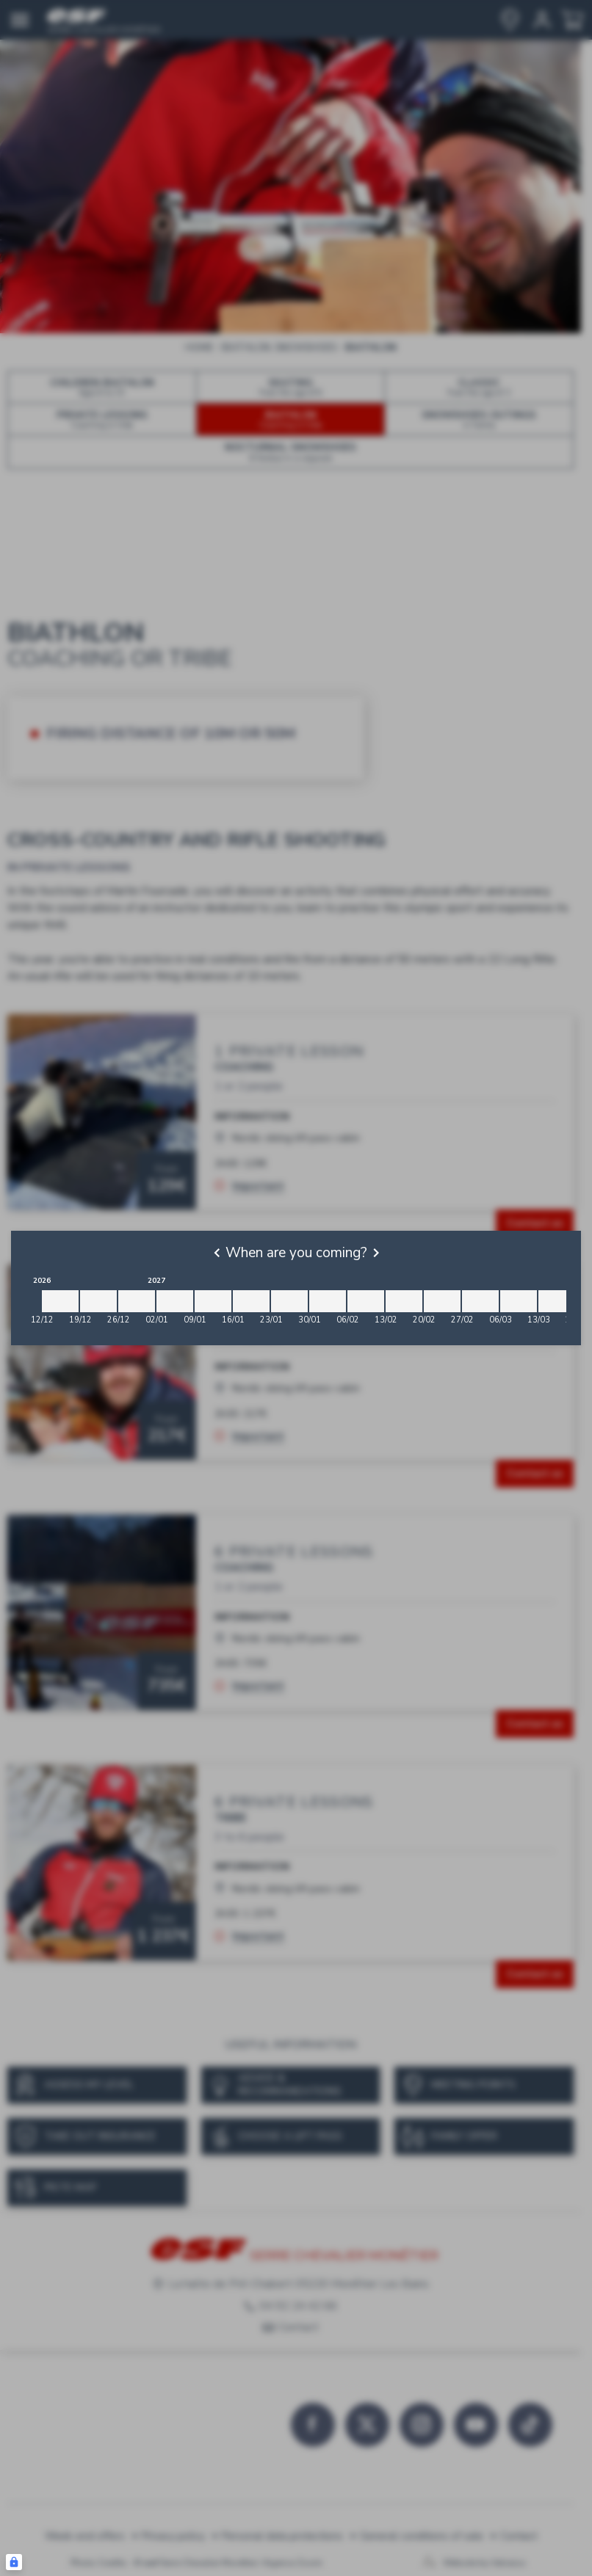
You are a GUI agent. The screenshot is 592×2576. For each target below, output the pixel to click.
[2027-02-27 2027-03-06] (480, 1301)
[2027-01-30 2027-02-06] (327, 1301)
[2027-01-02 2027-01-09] (174, 1301)
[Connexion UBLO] (14, 2562)
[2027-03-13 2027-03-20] (556, 1301)
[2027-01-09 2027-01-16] (213, 1301)
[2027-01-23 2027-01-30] (289, 1301)
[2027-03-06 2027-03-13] (518, 1301)
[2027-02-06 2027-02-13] (365, 1301)
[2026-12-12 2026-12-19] (60, 1301)
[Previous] (217, 1253)
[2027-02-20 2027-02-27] (442, 1301)
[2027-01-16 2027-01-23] (251, 1301)
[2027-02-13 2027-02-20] (404, 1301)
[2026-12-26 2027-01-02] (136, 1301)
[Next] (376, 1253)
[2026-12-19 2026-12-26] (98, 1301)
